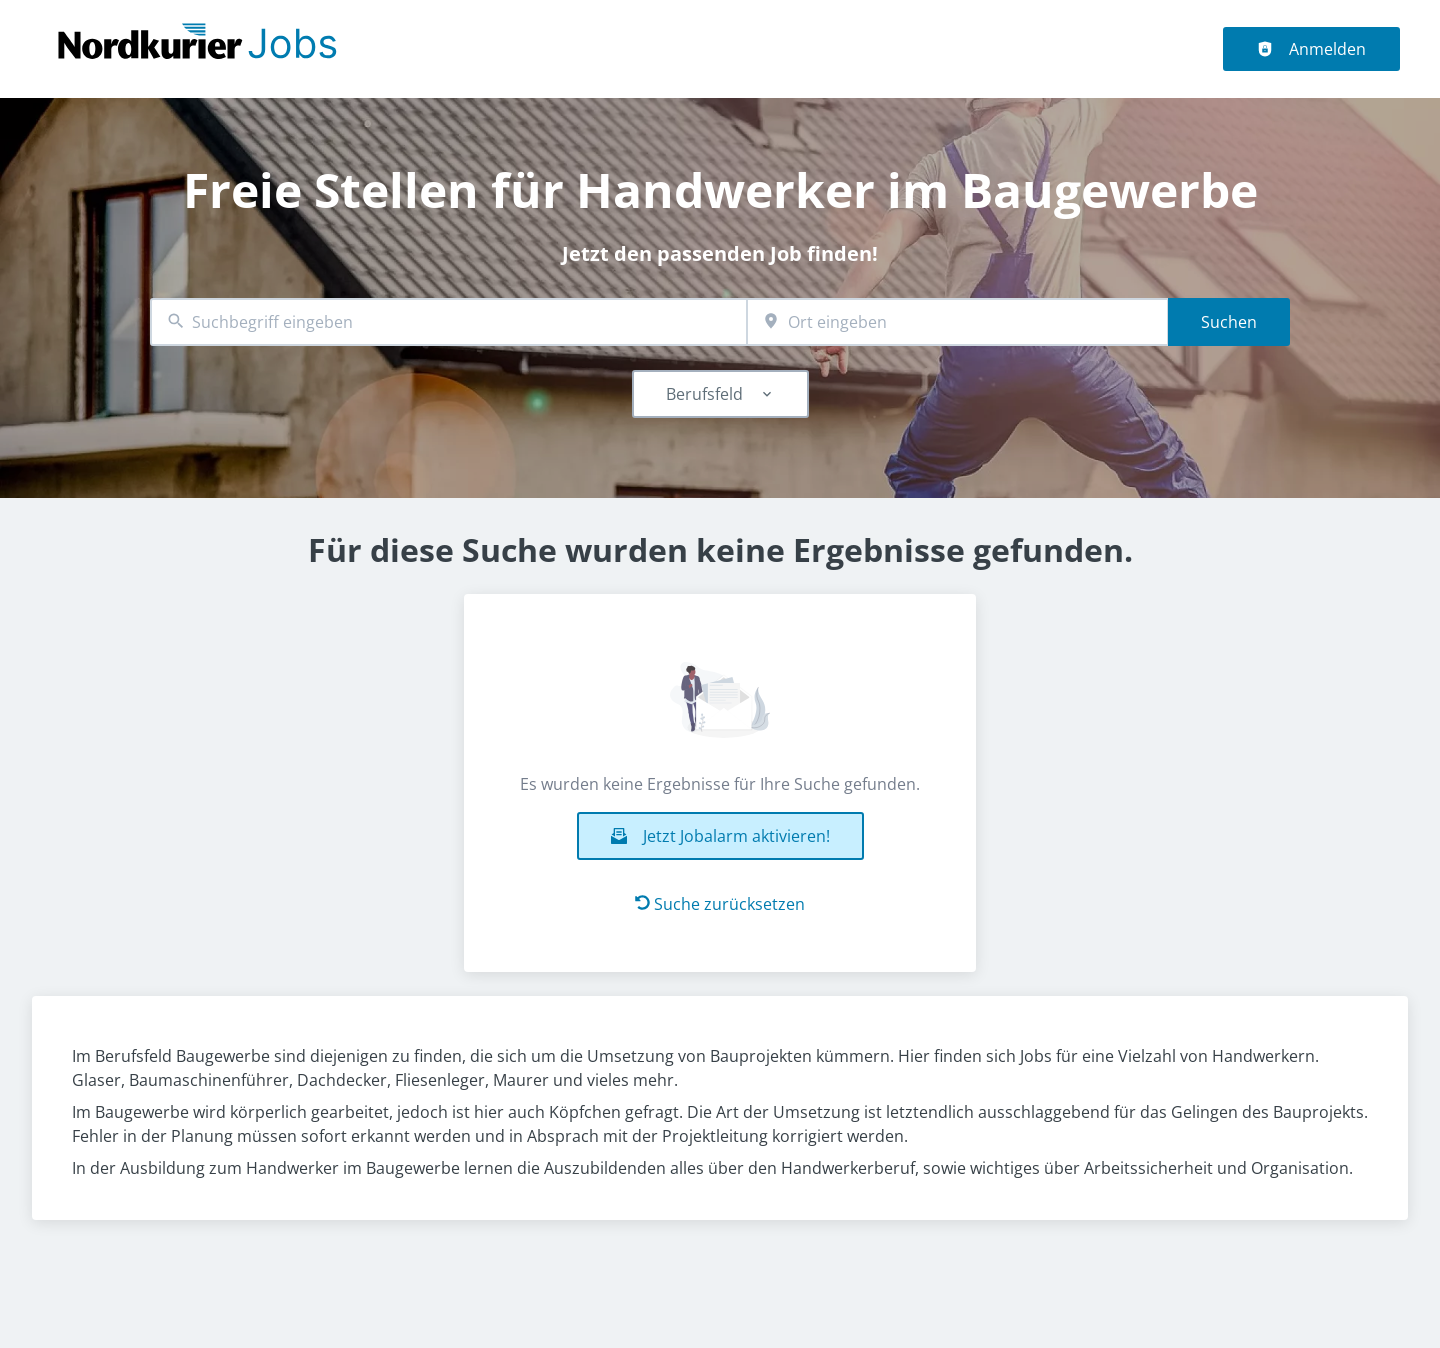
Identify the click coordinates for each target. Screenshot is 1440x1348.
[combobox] (448, 322)
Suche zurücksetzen (720, 904)
